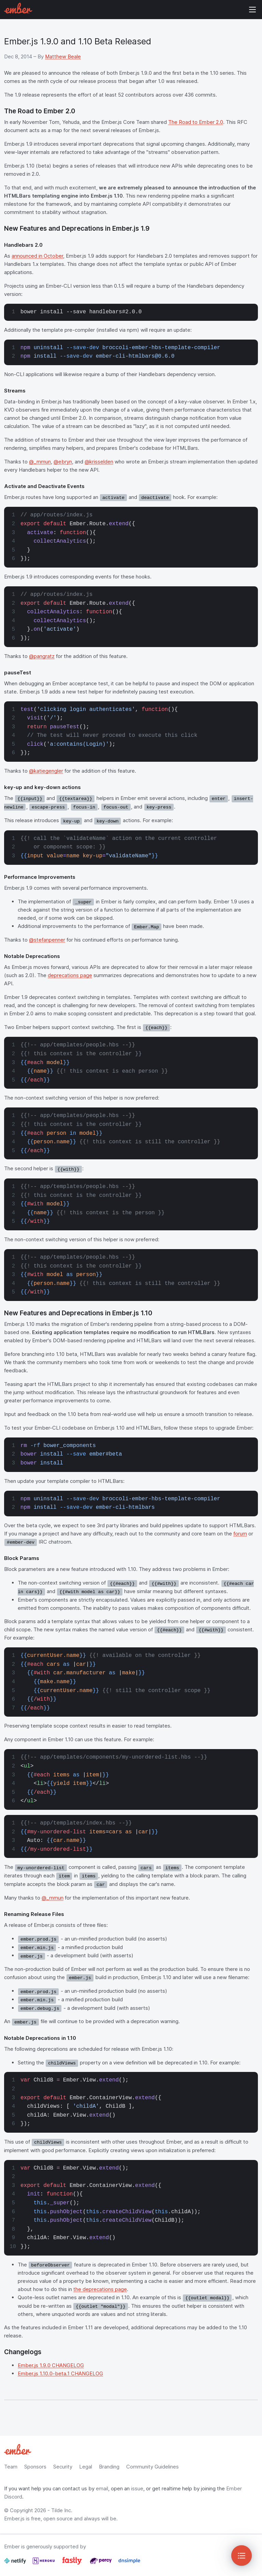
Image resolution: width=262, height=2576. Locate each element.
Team (10, 2466)
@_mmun (40, 461)
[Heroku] (44, 2563)
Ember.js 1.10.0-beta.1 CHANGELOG (60, 2373)
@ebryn (63, 461)
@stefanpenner (47, 939)
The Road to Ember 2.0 (195, 122)
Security (62, 2466)
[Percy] (101, 2563)
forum (240, 1533)
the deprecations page (100, 2289)
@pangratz (42, 656)
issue (137, 2488)
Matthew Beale (63, 56)
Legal (85, 2466)
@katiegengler (46, 771)
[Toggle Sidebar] (241, 2555)
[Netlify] (15, 2563)
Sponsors (35, 2466)
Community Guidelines (152, 2466)
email (102, 2488)
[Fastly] (72, 2563)
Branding (109, 2466)
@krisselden (99, 461)
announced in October (37, 256)
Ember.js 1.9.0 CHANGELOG (51, 2365)
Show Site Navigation (252, 9)
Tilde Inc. (61, 2510)
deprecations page (70, 975)
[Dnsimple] (129, 2563)
